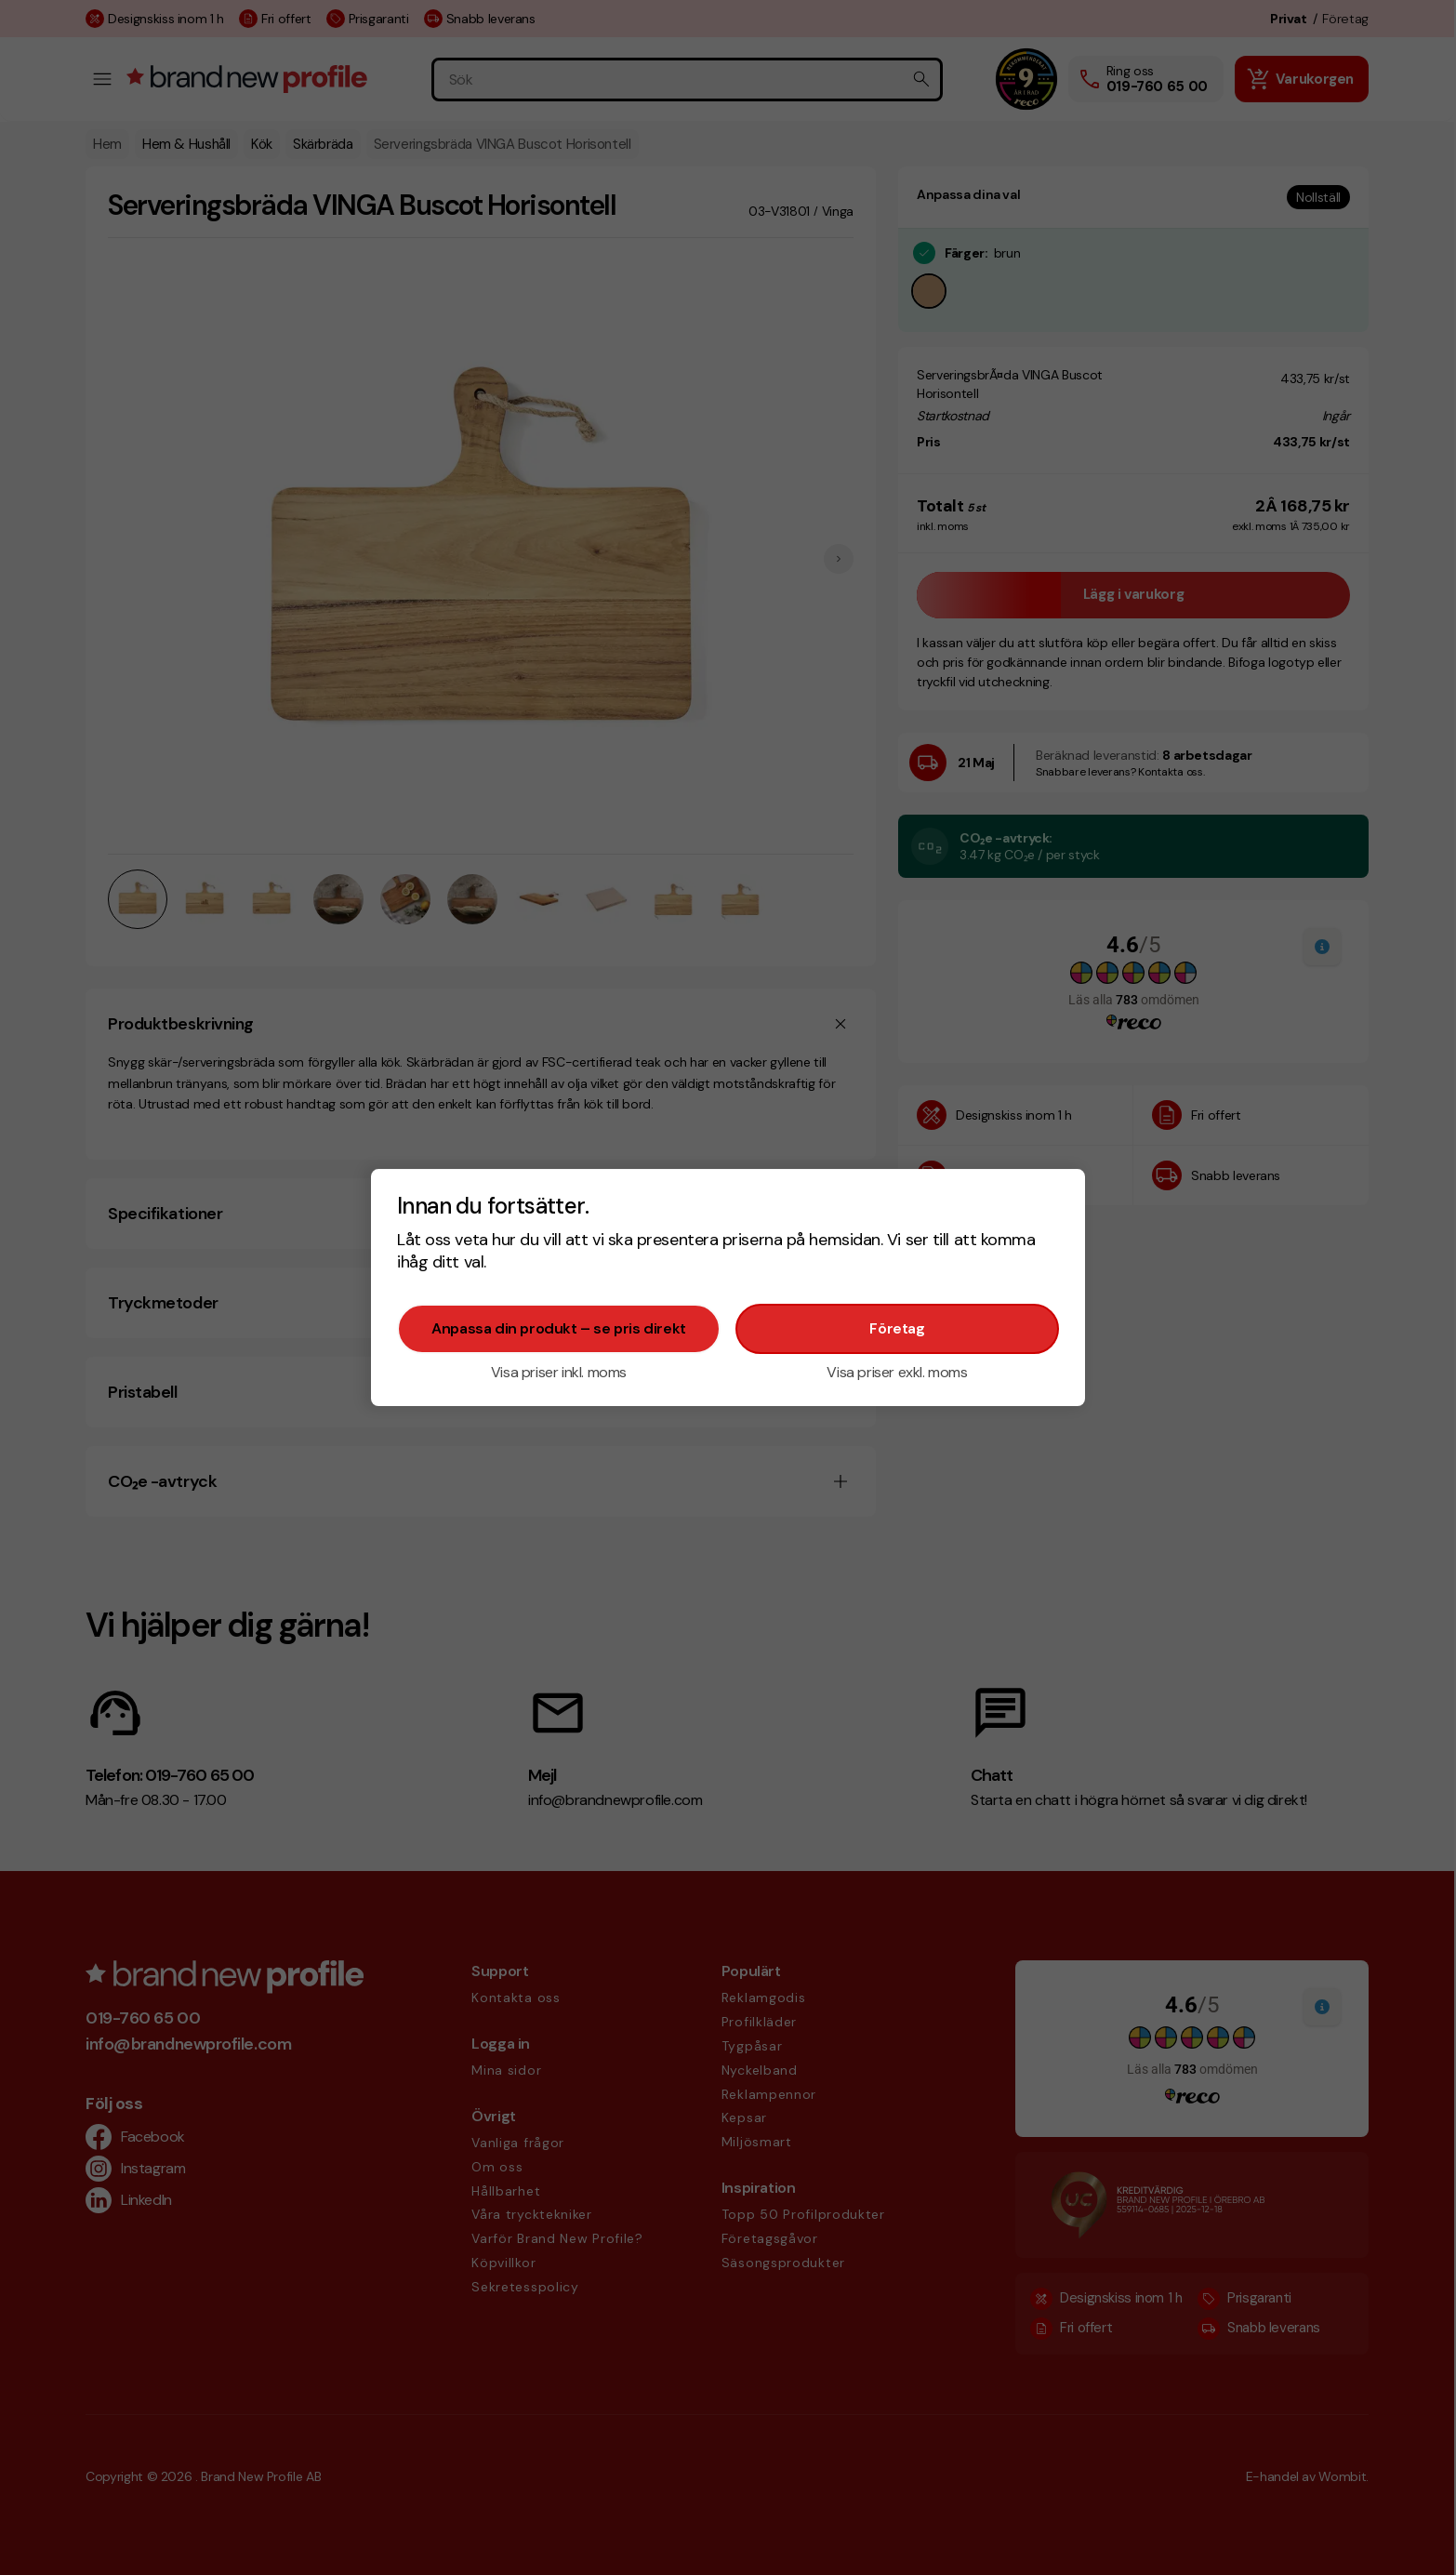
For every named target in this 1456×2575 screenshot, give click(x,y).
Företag (896, 1328)
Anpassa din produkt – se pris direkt (558, 1328)
